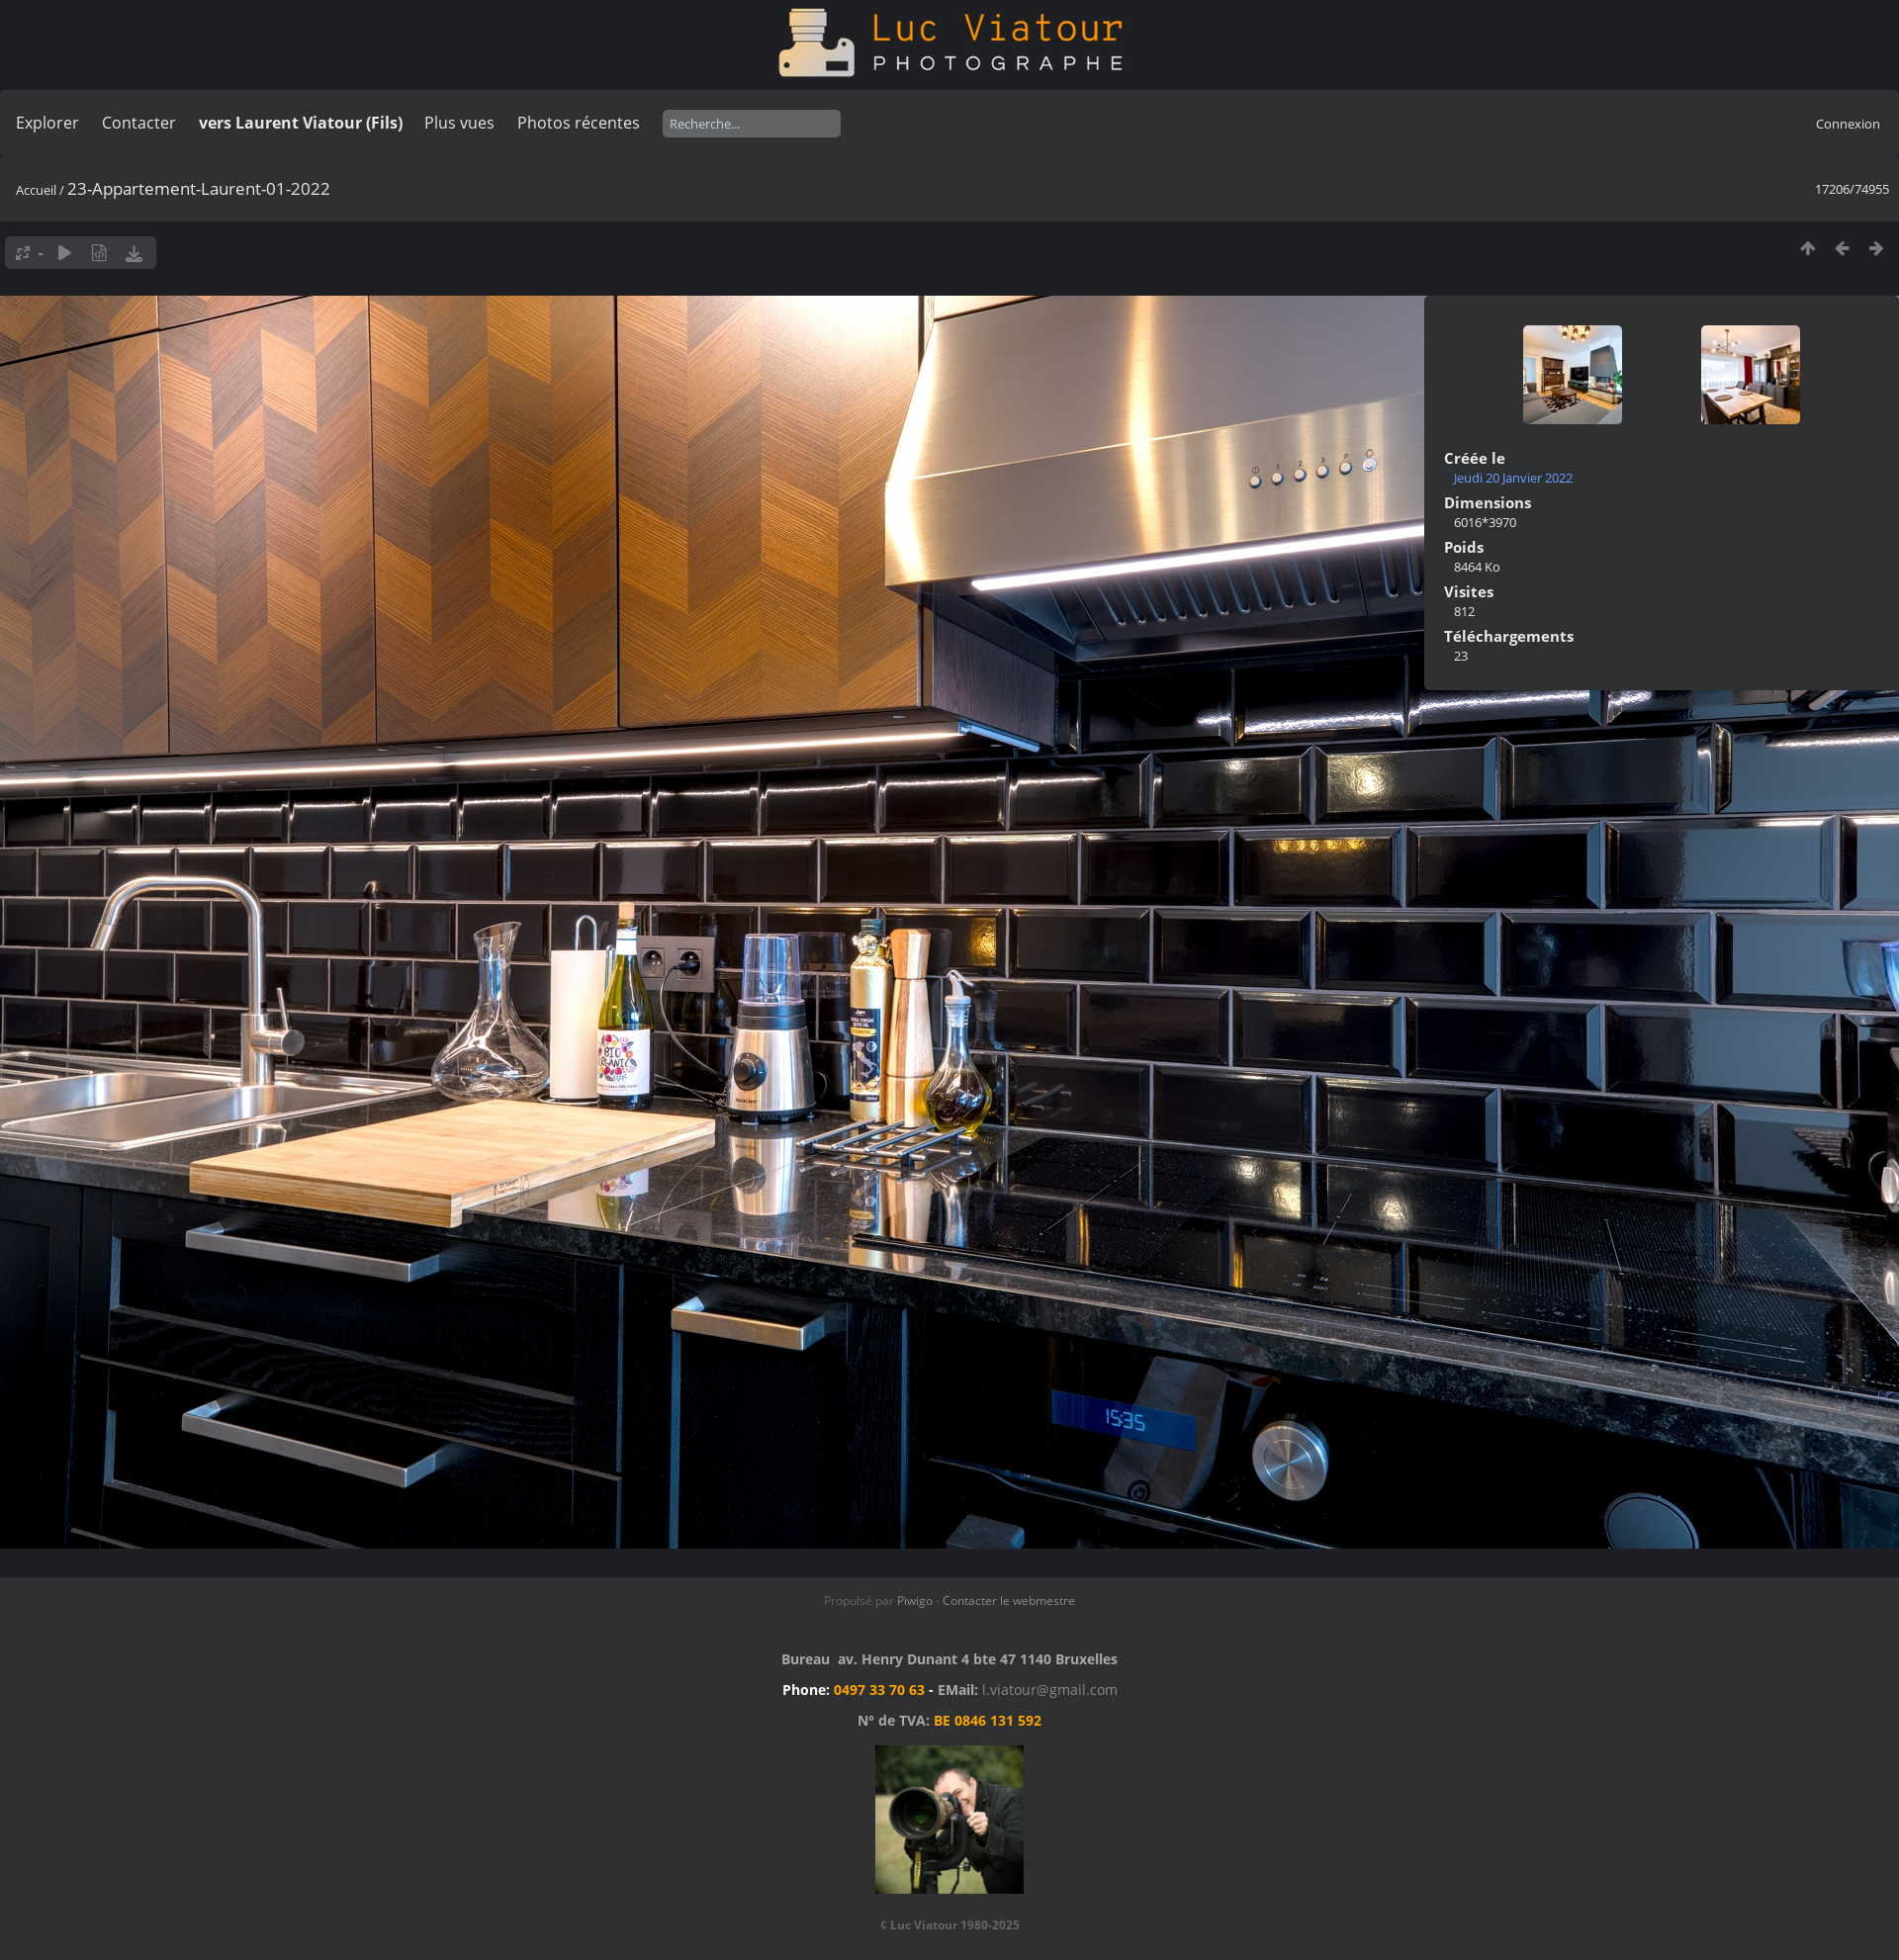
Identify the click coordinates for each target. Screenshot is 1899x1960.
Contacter (139, 123)
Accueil (36, 190)
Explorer (47, 123)
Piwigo (915, 1600)
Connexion (1848, 124)
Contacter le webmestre (1009, 1600)
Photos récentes (578, 123)
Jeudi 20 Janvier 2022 (1513, 478)
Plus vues (459, 123)
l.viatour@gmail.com (1050, 1689)
